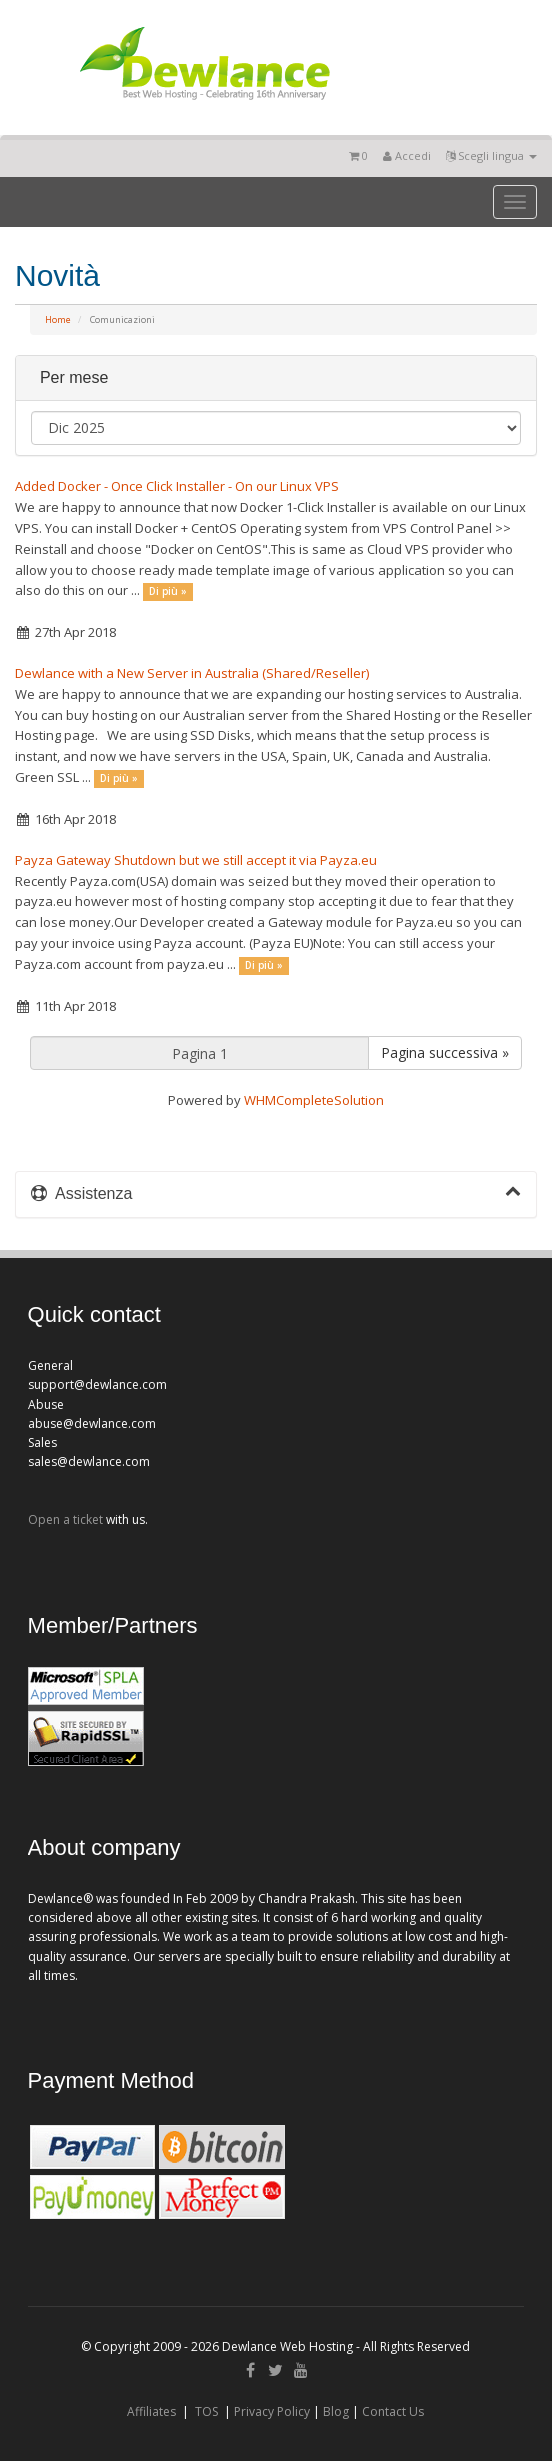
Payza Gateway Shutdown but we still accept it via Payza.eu (196, 860)
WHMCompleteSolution (314, 1100)
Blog (336, 2411)
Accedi (407, 155)
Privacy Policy (272, 2411)
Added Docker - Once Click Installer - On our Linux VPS (177, 486)
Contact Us (393, 2411)
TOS (206, 2411)
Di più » (168, 591)
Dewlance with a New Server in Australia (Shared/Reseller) (192, 673)
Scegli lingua (491, 155)
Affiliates (151, 2411)
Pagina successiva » (445, 1052)
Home (58, 319)
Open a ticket (65, 1519)
